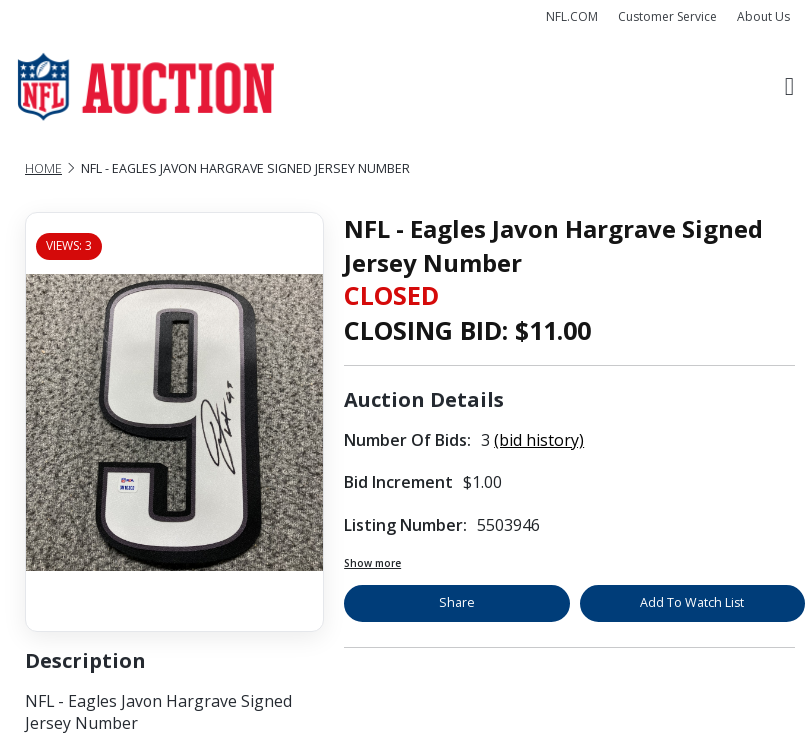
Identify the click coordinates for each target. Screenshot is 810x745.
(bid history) (539, 440)
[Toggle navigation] (789, 87)
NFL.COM (572, 16)
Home (43, 168)
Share (457, 602)
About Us (763, 16)
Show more (372, 563)
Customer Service (667, 16)
